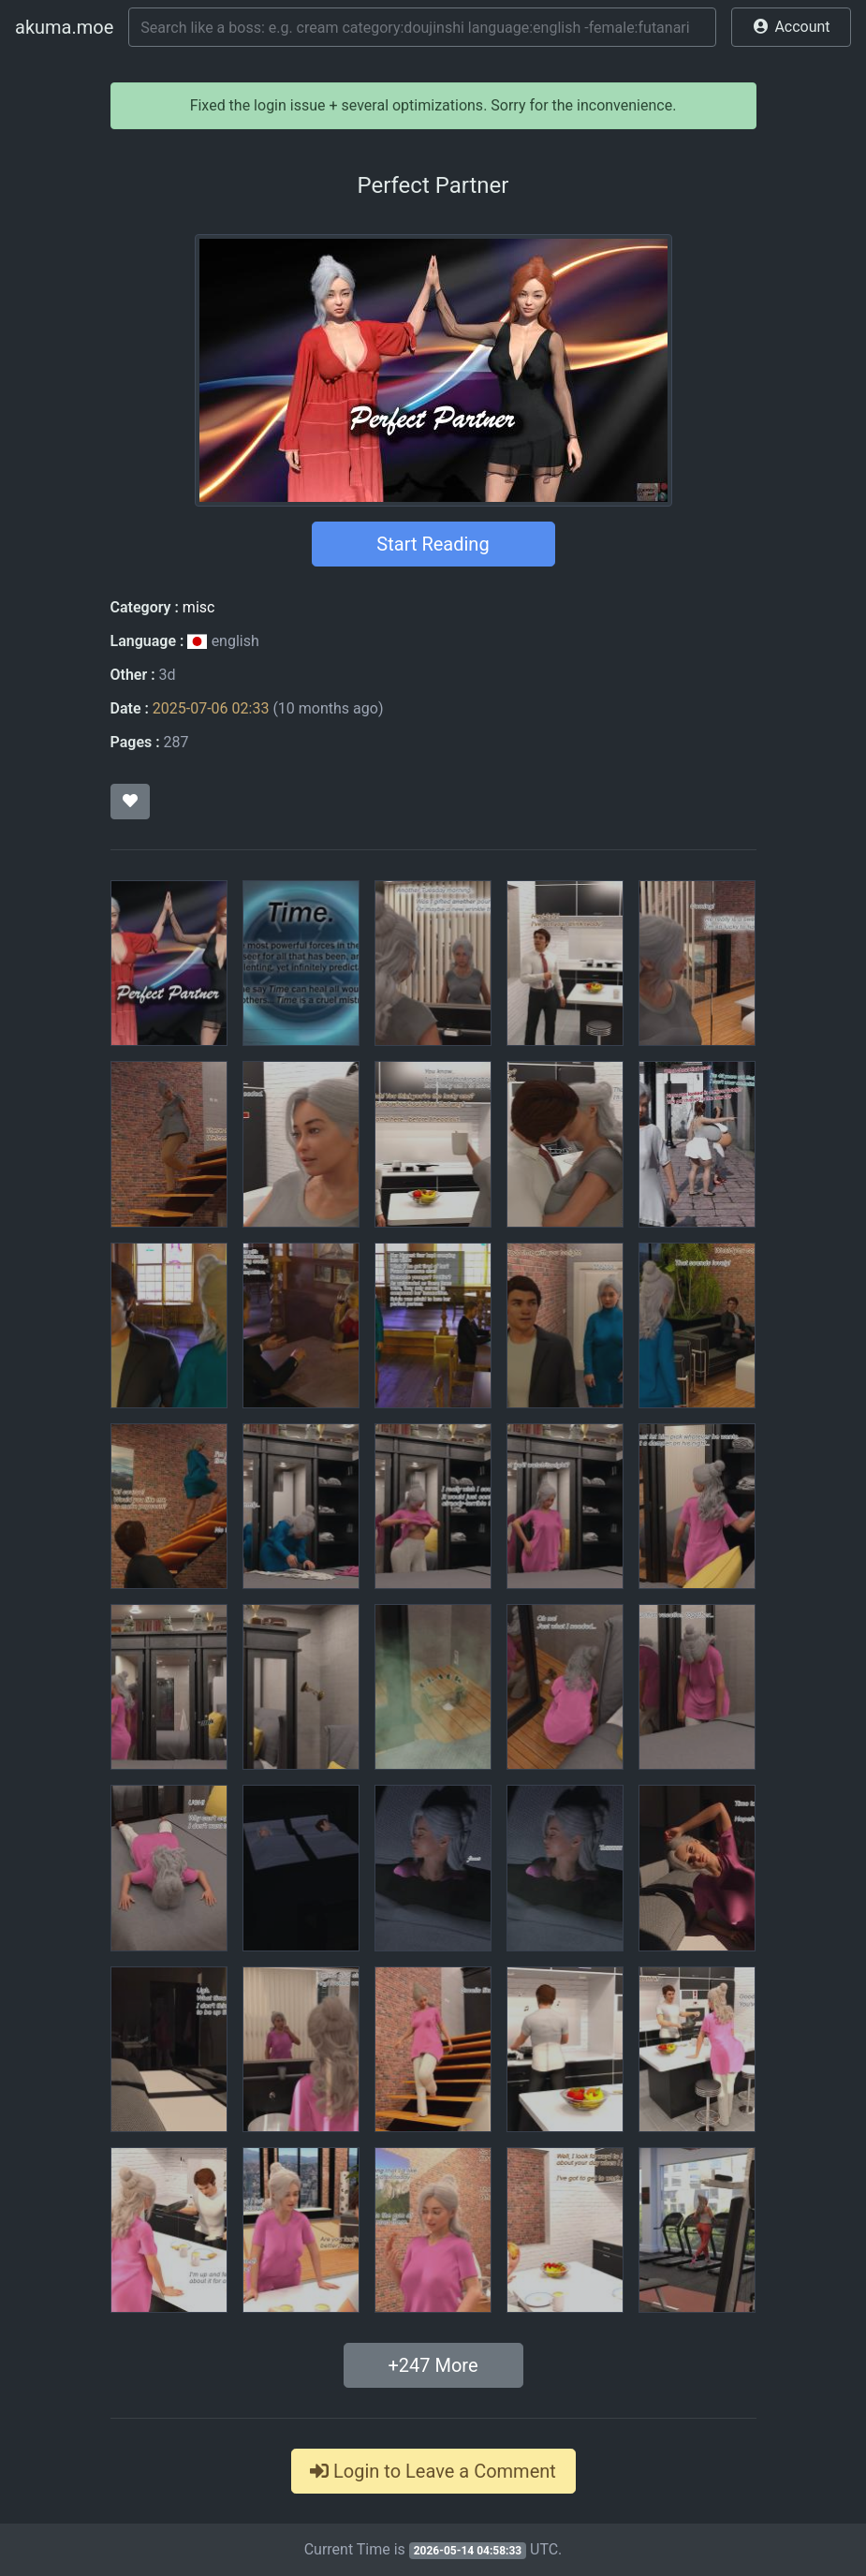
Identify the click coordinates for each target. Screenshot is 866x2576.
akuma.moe (64, 27)
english (222, 641)
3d (167, 675)
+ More (432, 2365)
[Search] (422, 27)
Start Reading (432, 544)
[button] (791, 27)
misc (199, 607)
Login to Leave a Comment (433, 2471)
